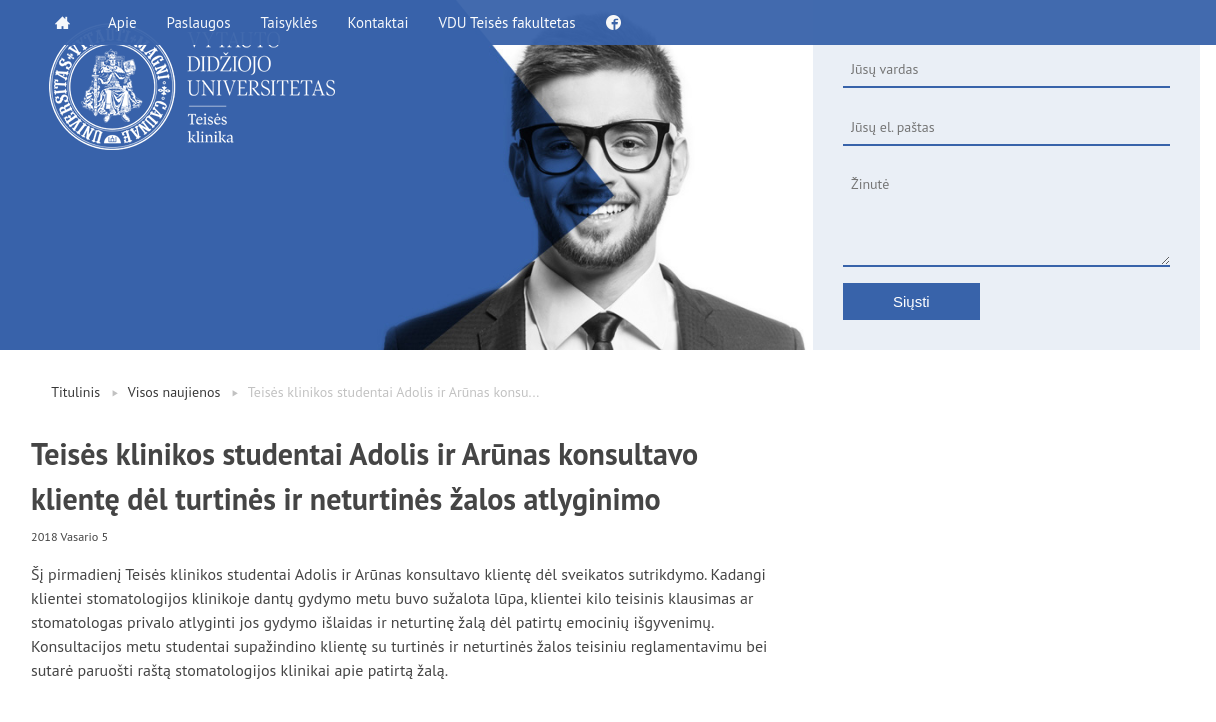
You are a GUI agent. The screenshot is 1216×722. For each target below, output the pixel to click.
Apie (122, 22)
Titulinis (75, 392)
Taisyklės (288, 22)
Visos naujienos (174, 392)
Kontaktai (377, 22)
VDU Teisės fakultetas (506, 22)
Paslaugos (199, 22)
